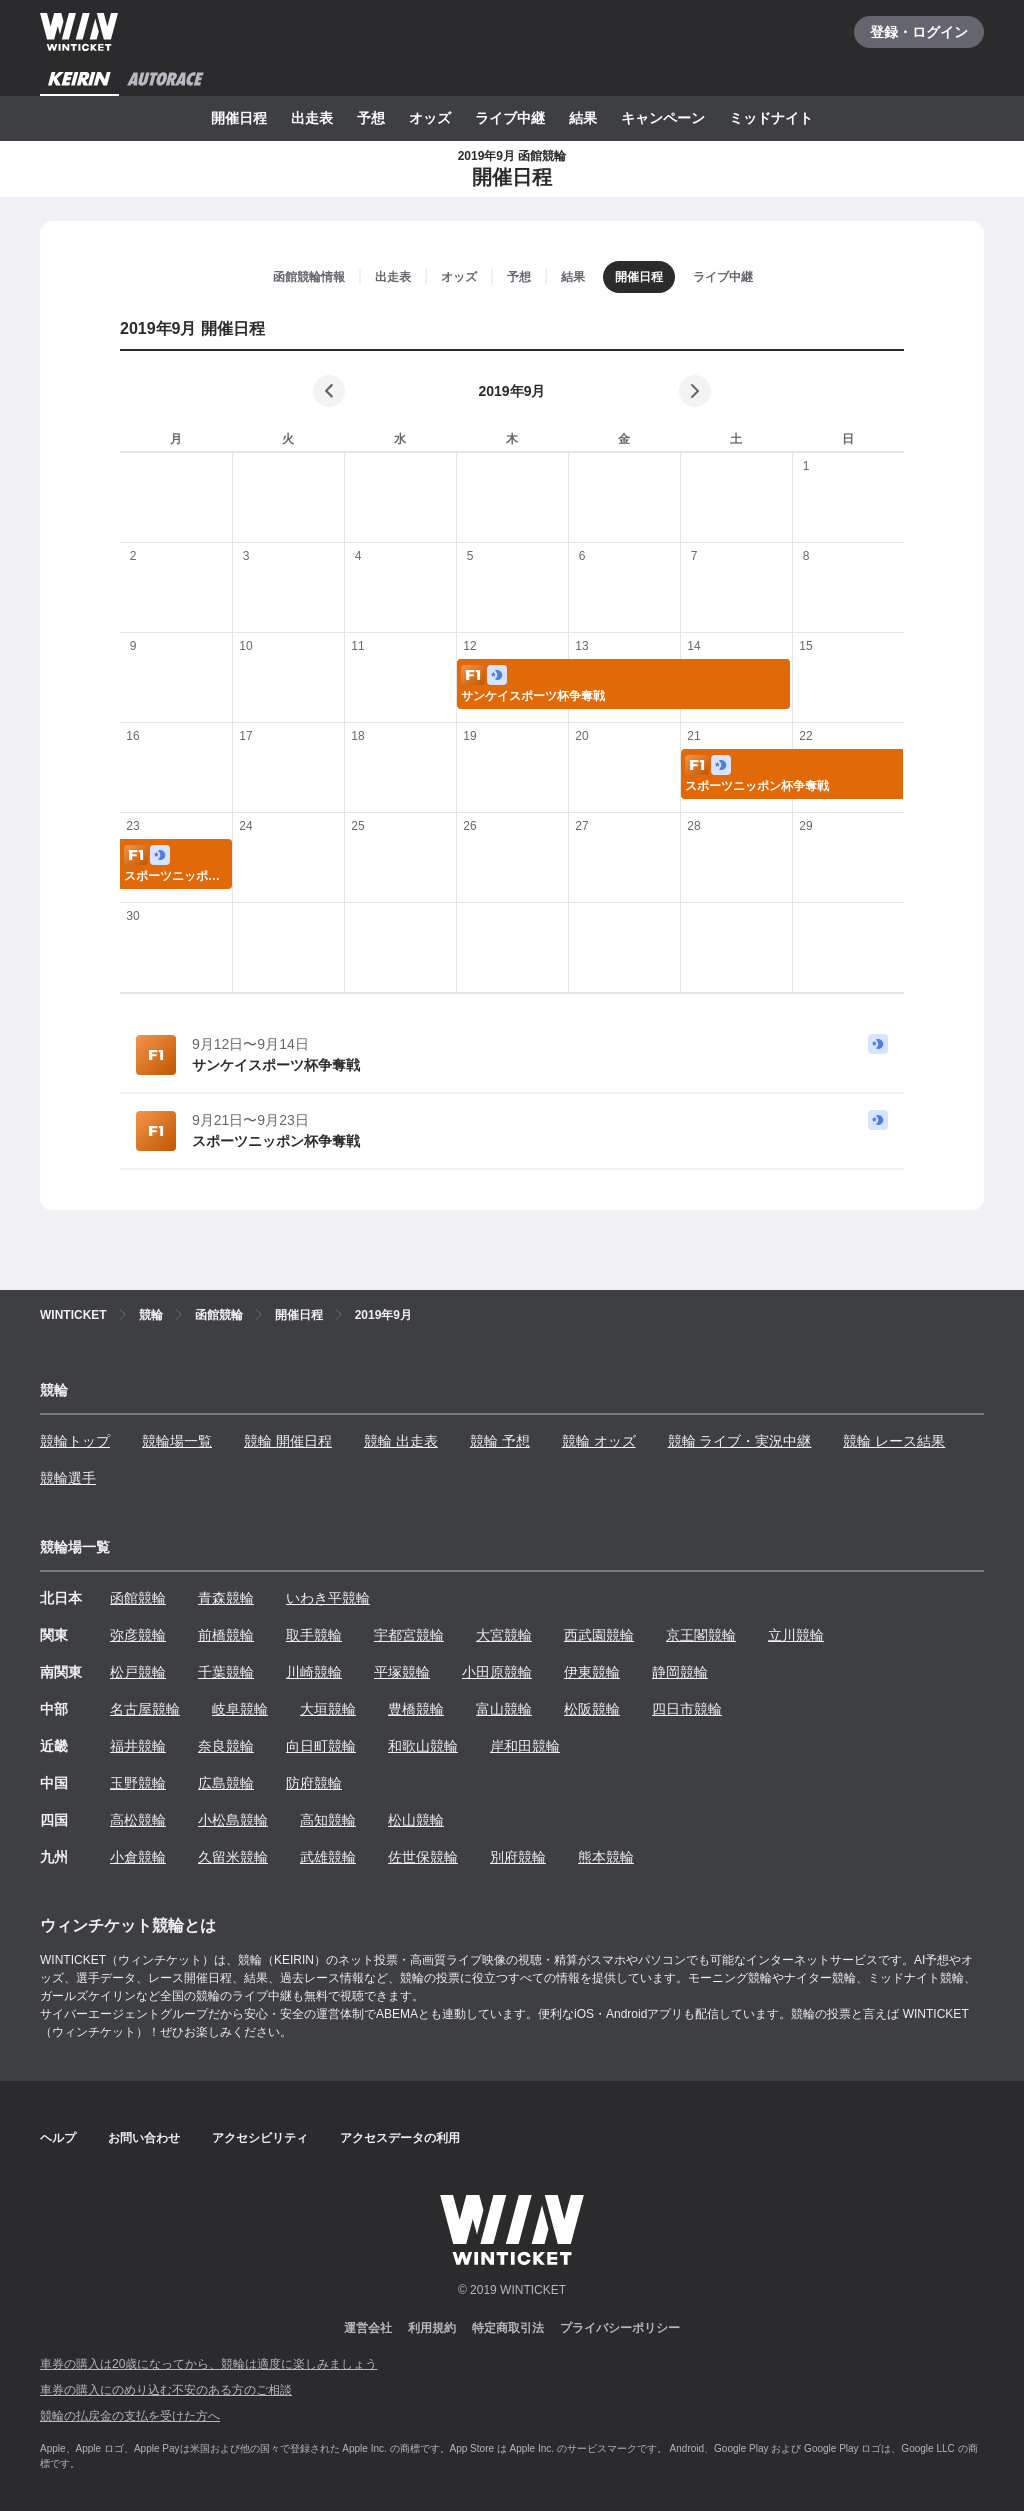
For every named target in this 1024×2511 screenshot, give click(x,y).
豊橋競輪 (416, 1709)
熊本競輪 (606, 1857)
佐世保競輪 (423, 1857)
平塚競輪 (402, 1672)
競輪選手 (68, 1478)
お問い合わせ (144, 2138)
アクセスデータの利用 (400, 2138)
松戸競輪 (138, 1672)
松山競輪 (416, 1820)
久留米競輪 (233, 1857)
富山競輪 (504, 1709)
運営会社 (368, 2328)
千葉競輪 (226, 1672)
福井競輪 (138, 1746)
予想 (371, 118)
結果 (583, 118)
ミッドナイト (771, 118)
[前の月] (329, 391)
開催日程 (239, 118)
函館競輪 (138, 1598)
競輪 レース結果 (894, 1441)
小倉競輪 (138, 1857)
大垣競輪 (328, 1709)
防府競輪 (314, 1783)
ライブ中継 (510, 118)
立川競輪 (796, 1635)
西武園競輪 (599, 1635)
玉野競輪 (138, 1783)
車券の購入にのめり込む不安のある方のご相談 (166, 2390)
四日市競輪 (687, 1709)
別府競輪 (518, 1857)
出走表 (312, 118)
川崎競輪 (314, 1672)
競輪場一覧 (177, 1441)
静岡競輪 (680, 1672)
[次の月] (695, 391)
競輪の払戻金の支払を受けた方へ (130, 2416)
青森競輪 (226, 1598)
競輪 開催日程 (288, 1441)
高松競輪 (138, 1820)
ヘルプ (58, 2138)
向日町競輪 (321, 1746)
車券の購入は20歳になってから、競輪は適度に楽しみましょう (208, 2364)
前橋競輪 (226, 1635)
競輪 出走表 (401, 1441)
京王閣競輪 (701, 1635)
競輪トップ (75, 1441)
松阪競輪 (592, 1709)
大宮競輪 (504, 1635)
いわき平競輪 (328, 1598)
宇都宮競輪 (409, 1635)
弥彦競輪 (138, 1635)
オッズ (430, 118)
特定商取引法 (508, 2328)
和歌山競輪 (423, 1746)
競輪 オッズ (599, 1441)
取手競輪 (314, 1635)
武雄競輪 (328, 1857)
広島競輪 (226, 1783)
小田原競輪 (497, 1672)
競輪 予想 (500, 1441)
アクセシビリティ (260, 2138)
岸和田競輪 (525, 1746)
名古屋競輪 (145, 1709)
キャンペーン (663, 118)
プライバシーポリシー (620, 2328)
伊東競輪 (592, 1672)
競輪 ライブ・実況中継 (740, 1441)
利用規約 (432, 2328)
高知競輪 (328, 1820)
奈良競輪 (226, 1746)
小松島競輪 (233, 1820)
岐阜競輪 (240, 1709)
